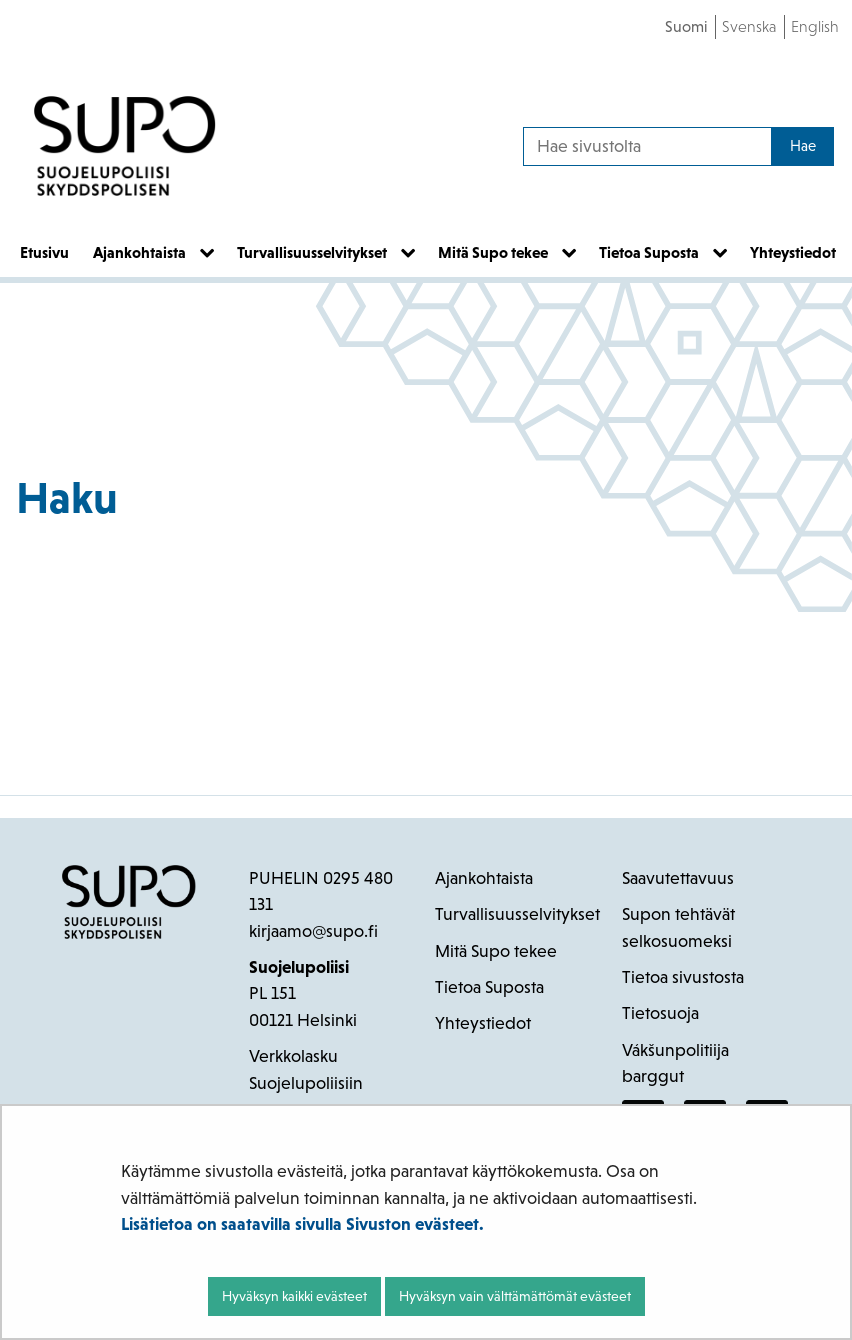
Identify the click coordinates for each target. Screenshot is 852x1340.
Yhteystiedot (483, 1023)
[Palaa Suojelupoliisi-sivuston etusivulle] (125, 146)
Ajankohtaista (484, 878)
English (815, 26)
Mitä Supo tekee (496, 951)
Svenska (749, 26)
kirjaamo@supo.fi (313, 931)
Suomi (686, 26)
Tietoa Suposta (489, 987)
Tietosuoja (660, 1013)
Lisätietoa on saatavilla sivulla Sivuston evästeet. (302, 1224)
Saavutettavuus (678, 878)
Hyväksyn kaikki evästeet (294, 1296)
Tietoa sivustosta (683, 977)
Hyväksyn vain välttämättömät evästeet (515, 1296)
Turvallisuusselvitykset (517, 914)
